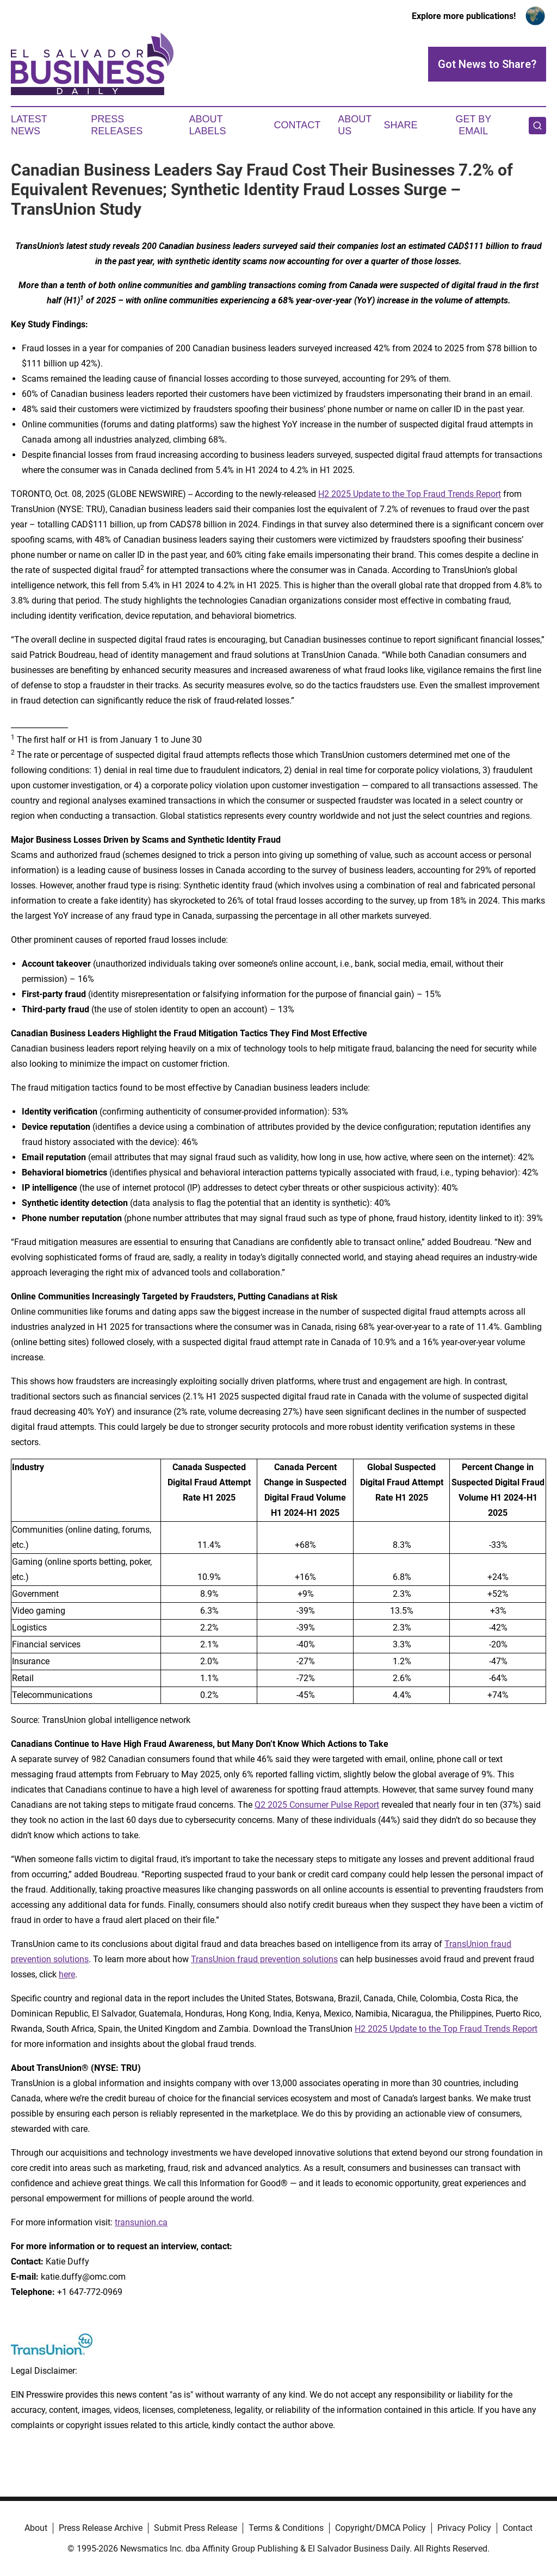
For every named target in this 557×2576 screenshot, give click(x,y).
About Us (355, 125)
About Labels (207, 125)
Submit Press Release (195, 2528)
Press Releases (117, 125)
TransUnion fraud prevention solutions (264, 1959)
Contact (297, 125)
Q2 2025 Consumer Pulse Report (317, 1805)
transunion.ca (141, 2222)
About (35, 2528)
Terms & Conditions (286, 2528)
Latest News (29, 125)
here (67, 1974)
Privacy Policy (464, 2528)
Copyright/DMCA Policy (380, 2528)
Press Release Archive (101, 2528)
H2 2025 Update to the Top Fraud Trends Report (409, 494)
